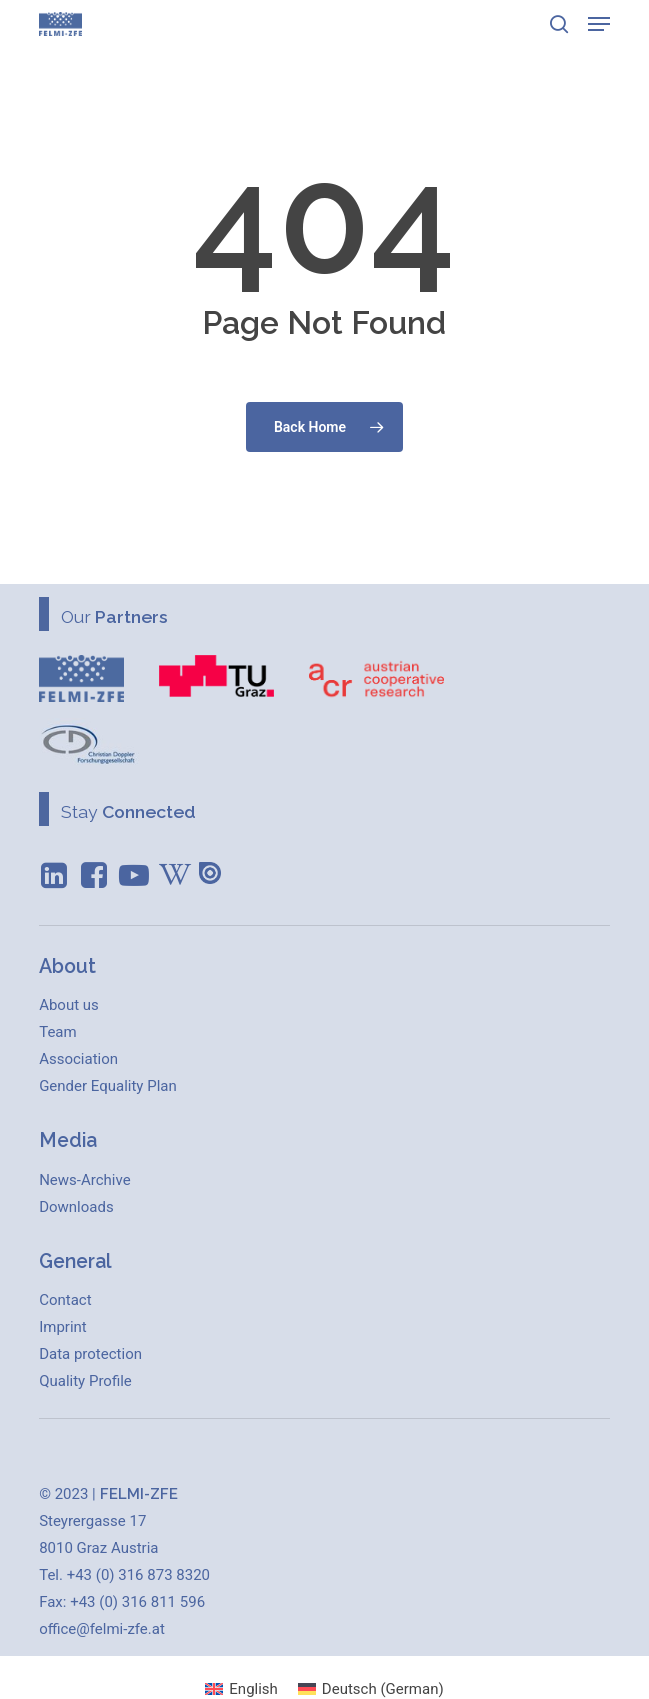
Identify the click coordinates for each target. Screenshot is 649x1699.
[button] (599, 24)
